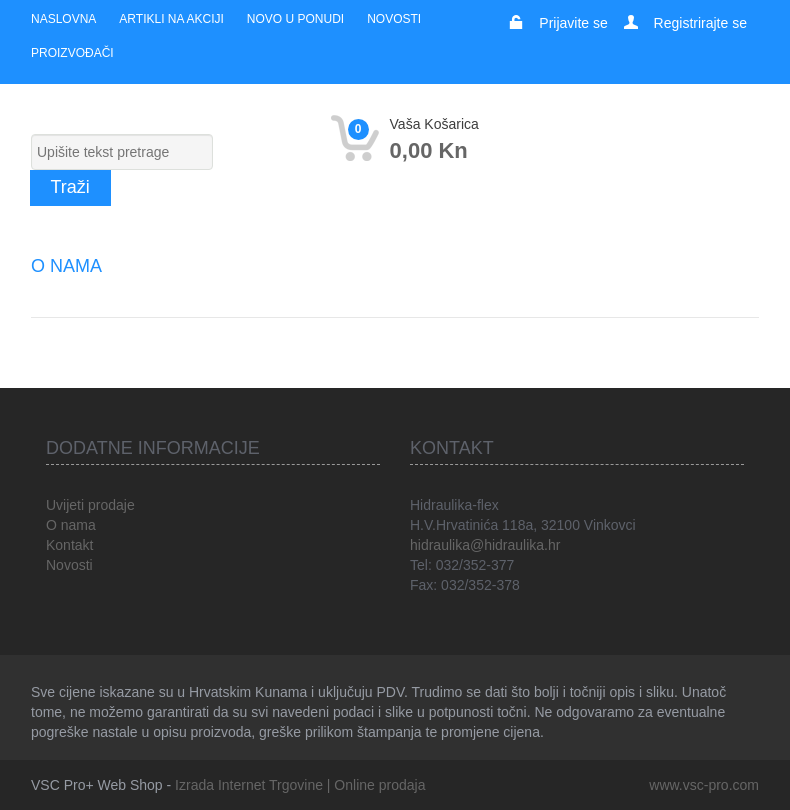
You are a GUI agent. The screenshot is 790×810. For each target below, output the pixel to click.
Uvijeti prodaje (90, 505)
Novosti (394, 19)
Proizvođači (72, 53)
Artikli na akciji (171, 19)
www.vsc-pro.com (704, 785)
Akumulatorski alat (284, 226)
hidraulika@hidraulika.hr (485, 545)
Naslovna (63, 19)
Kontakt (69, 545)
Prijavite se (573, 23)
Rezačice (433, 226)
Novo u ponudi (295, 19)
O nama (71, 525)
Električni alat (109, 226)
